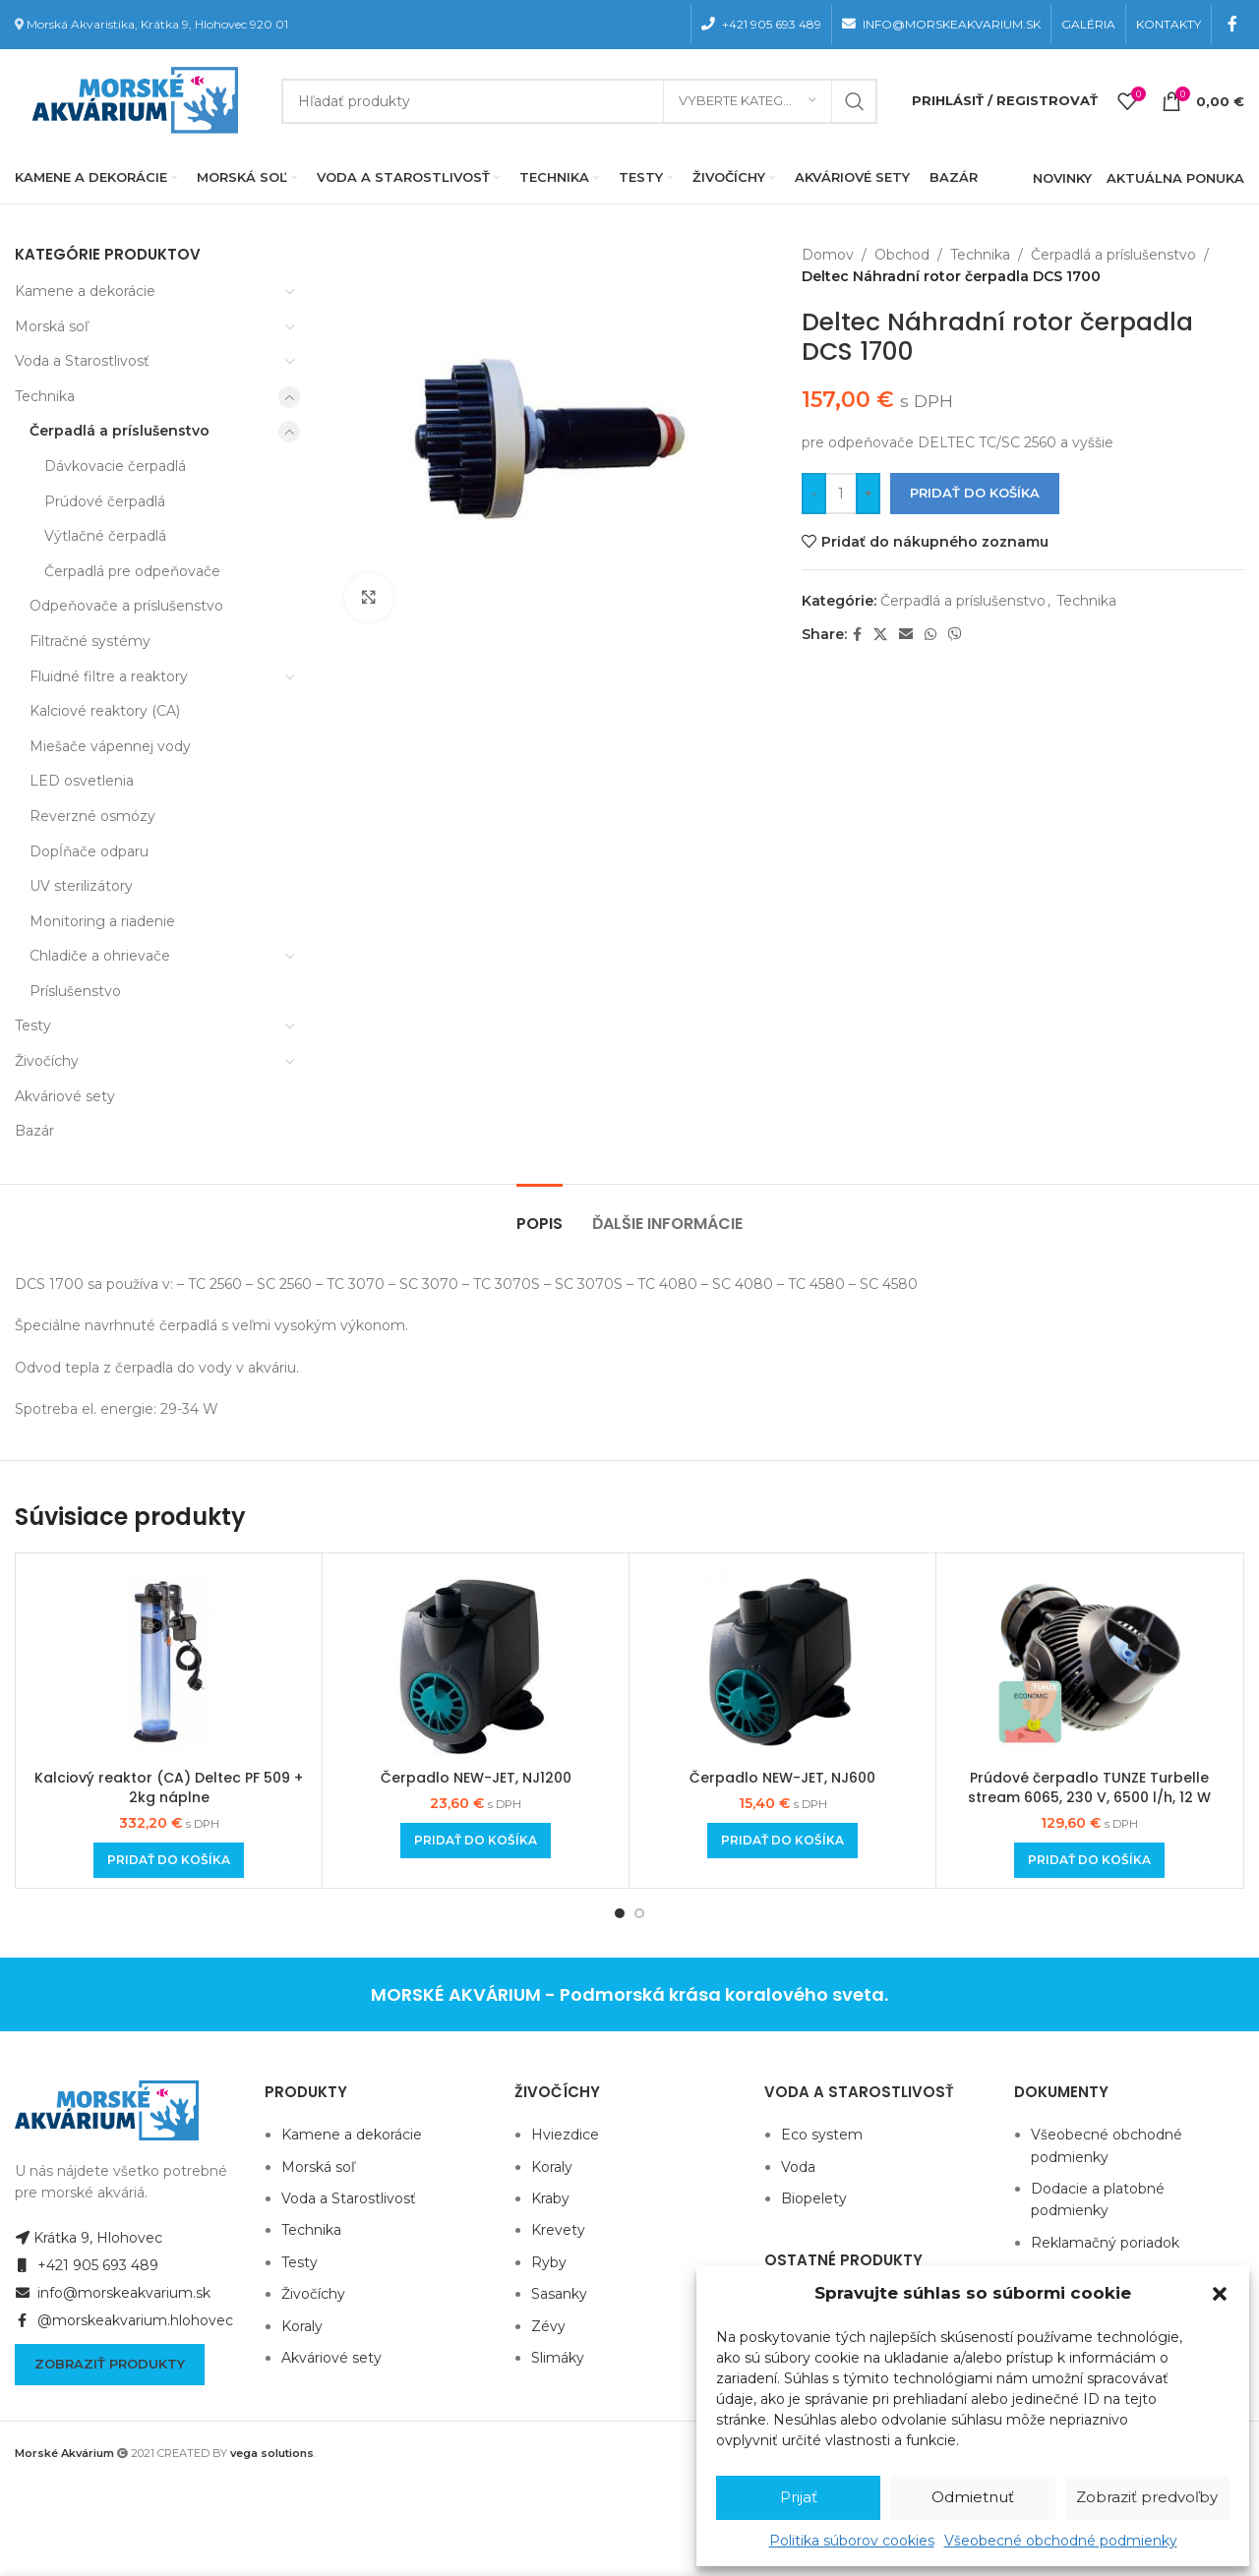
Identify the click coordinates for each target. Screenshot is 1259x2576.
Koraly (302, 2326)
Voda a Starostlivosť (82, 361)
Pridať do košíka (975, 492)
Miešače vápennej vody (110, 746)
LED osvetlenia (82, 781)
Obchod (901, 254)
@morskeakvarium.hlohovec (124, 2320)
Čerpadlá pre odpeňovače (132, 571)
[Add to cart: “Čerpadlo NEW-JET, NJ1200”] (475, 1840)
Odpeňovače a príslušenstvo (126, 606)
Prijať (798, 2497)
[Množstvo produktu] (841, 493)
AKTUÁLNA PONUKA (1175, 178)
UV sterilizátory (81, 886)
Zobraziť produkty (109, 2363)
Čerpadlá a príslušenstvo (120, 430)
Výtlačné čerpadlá (105, 536)
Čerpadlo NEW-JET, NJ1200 (476, 1777)
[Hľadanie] (579, 101)
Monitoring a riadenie (102, 921)
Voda (798, 2167)
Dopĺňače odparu (89, 851)
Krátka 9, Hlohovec (88, 2238)
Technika (45, 396)
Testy (33, 1025)
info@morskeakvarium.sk (112, 2293)
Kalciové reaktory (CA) (105, 711)
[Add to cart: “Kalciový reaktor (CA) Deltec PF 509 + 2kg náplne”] (168, 1860)
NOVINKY (1062, 178)
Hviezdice (565, 2134)
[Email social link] (906, 634)
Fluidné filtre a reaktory (109, 676)
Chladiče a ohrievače (100, 956)
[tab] (539, 1214)
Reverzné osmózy (92, 816)
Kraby (550, 2198)
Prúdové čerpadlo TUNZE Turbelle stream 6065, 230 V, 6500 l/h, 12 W (1089, 1787)
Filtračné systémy (90, 641)
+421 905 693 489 (86, 2265)
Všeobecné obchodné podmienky (1060, 2540)
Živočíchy (47, 1061)
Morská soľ (52, 326)
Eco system (822, 2134)
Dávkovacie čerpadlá (115, 466)
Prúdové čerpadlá (104, 501)
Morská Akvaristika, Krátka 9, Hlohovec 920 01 (157, 24)
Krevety (558, 2230)
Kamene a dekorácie (85, 291)
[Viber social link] (955, 634)
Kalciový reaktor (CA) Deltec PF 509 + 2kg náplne (168, 1787)
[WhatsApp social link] (930, 634)
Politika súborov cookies (851, 2540)
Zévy (548, 2326)
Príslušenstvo (75, 991)
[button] (1219, 2294)
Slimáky (557, 2358)
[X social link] (880, 634)
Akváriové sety (65, 1096)
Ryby (549, 2262)
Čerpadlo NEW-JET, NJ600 (782, 1777)
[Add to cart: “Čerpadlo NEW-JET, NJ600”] (782, 1840)
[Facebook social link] (1233, 24)
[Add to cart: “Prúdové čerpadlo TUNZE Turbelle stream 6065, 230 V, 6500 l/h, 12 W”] (1089, 1860)
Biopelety (814, 2198)
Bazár (34, 1131)
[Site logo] (131, 99)
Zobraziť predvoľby (1147, 2497)
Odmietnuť (972, 2497)
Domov (828, 254)
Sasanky (559, 2294)
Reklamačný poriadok (1105, 2243)
